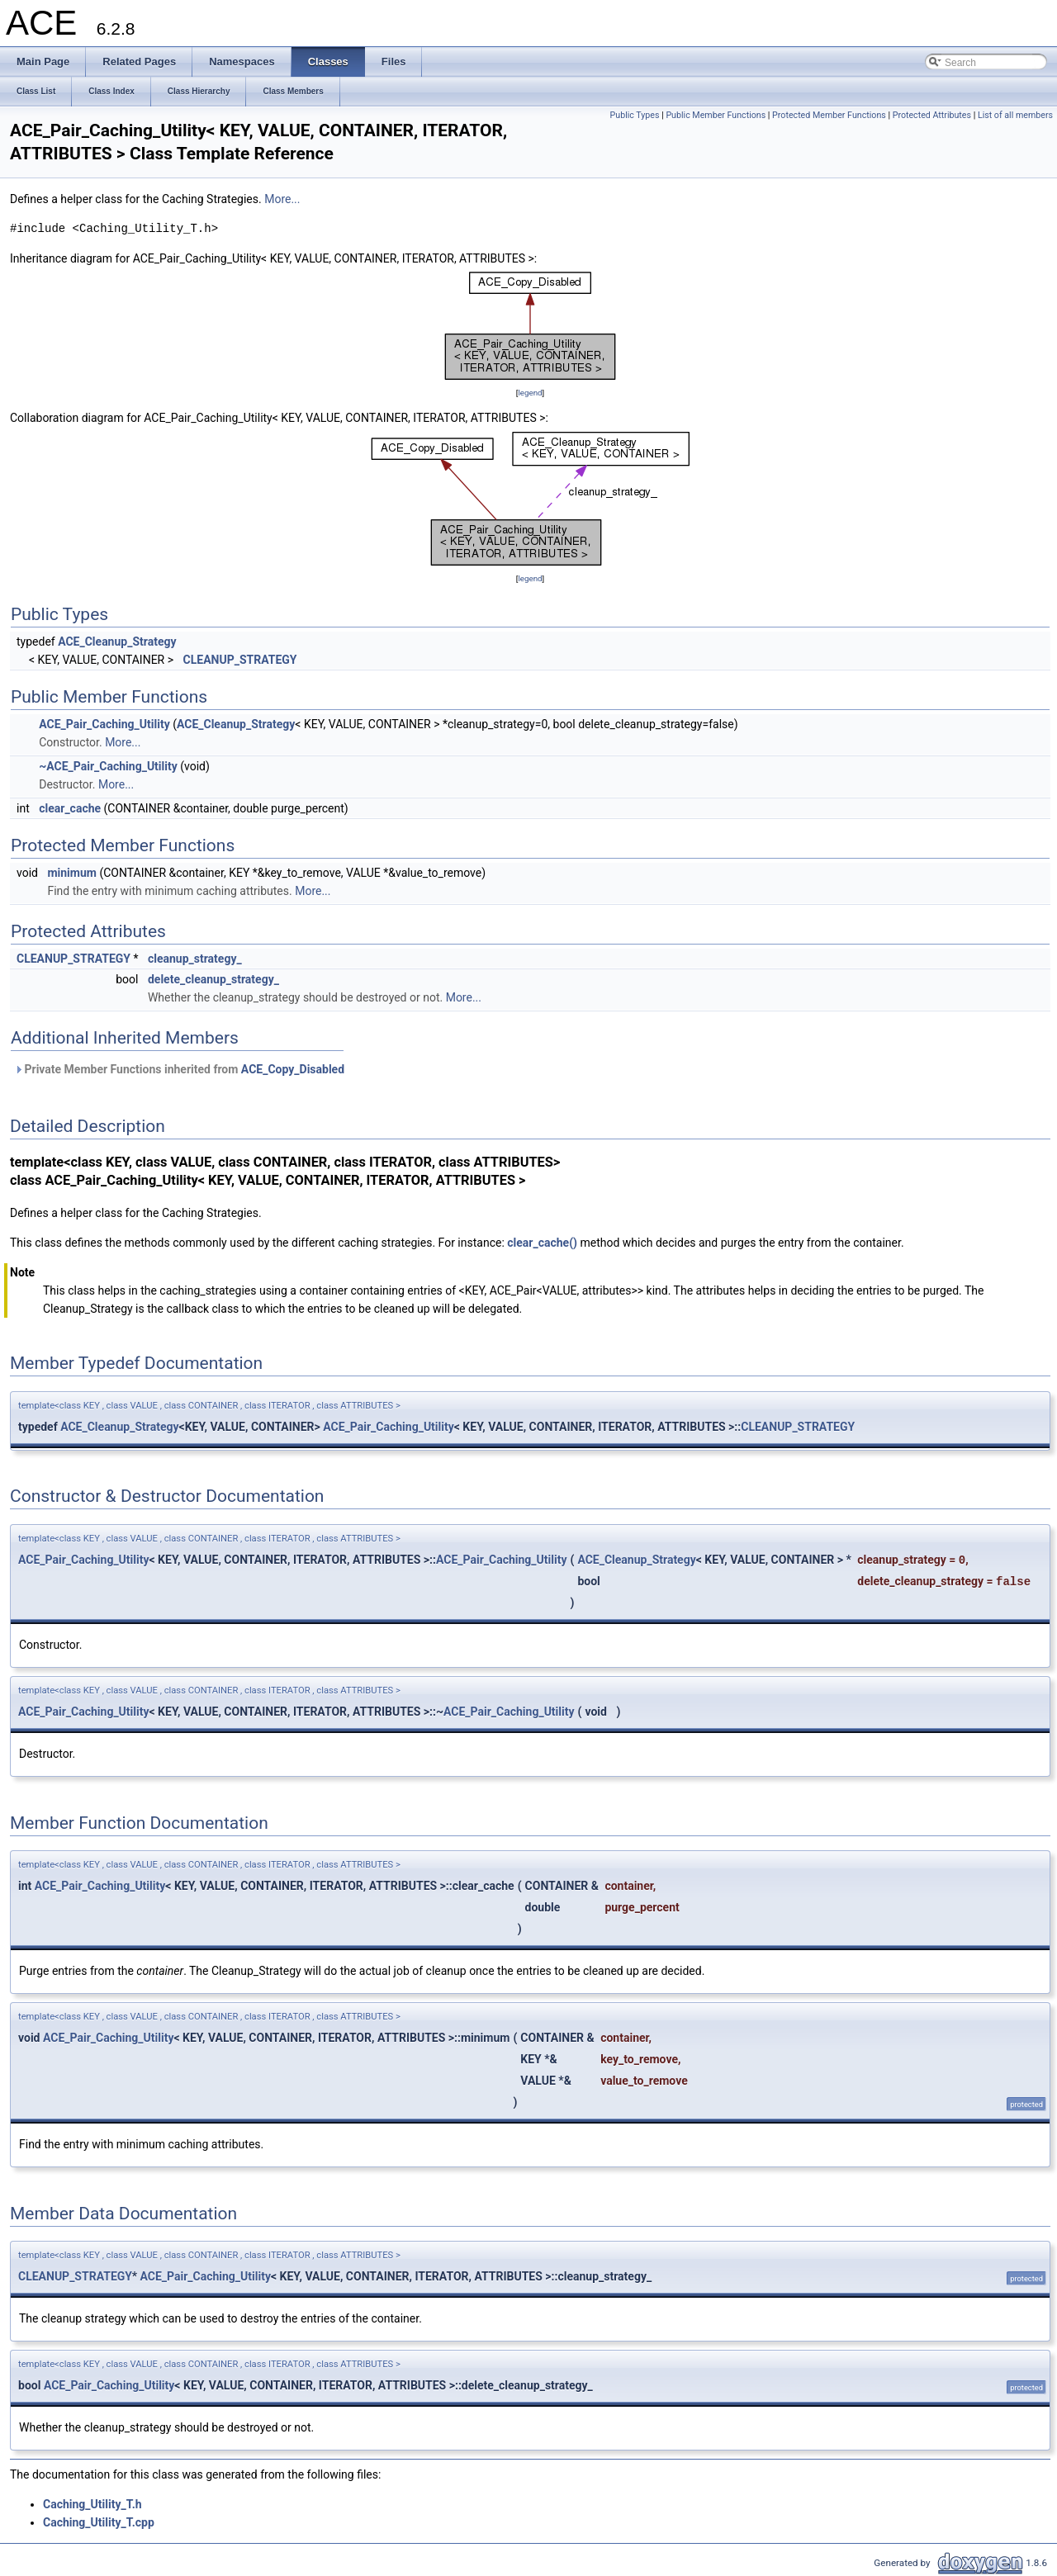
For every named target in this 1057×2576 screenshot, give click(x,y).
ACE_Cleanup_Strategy (117, 641)
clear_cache (70, 808)
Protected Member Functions (829, 115)
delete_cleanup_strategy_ (213, 979)
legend (530, 392)
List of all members (1015, 115)
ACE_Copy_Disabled (292, 1069)
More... (282, 199)
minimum (71, 872)
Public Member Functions (715, 115)
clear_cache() (542, 1242)
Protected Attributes (932, 115)
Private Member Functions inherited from (179, 1069)
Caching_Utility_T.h (92, 2504)
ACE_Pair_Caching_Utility (104, 724)
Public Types (635, 115)
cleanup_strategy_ (195, 958)
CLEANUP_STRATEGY (240, 659)
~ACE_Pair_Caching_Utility (108, 766)
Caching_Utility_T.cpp (98, 2522)
